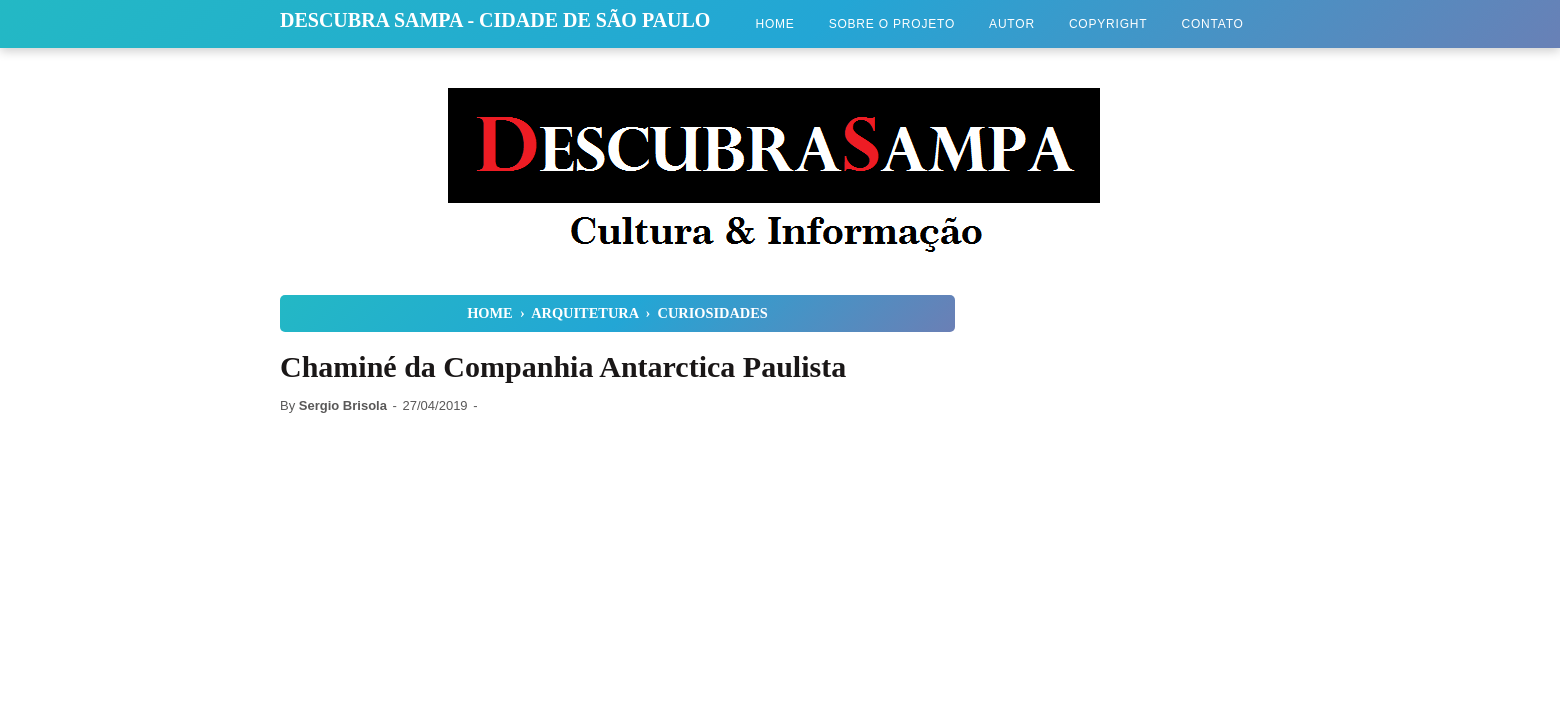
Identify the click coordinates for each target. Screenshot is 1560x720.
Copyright (1108, 24)
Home (774, 24)
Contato (1212, 24)
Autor (1012, 24)
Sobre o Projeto (892, 24)
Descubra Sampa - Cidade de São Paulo (495, 20)
